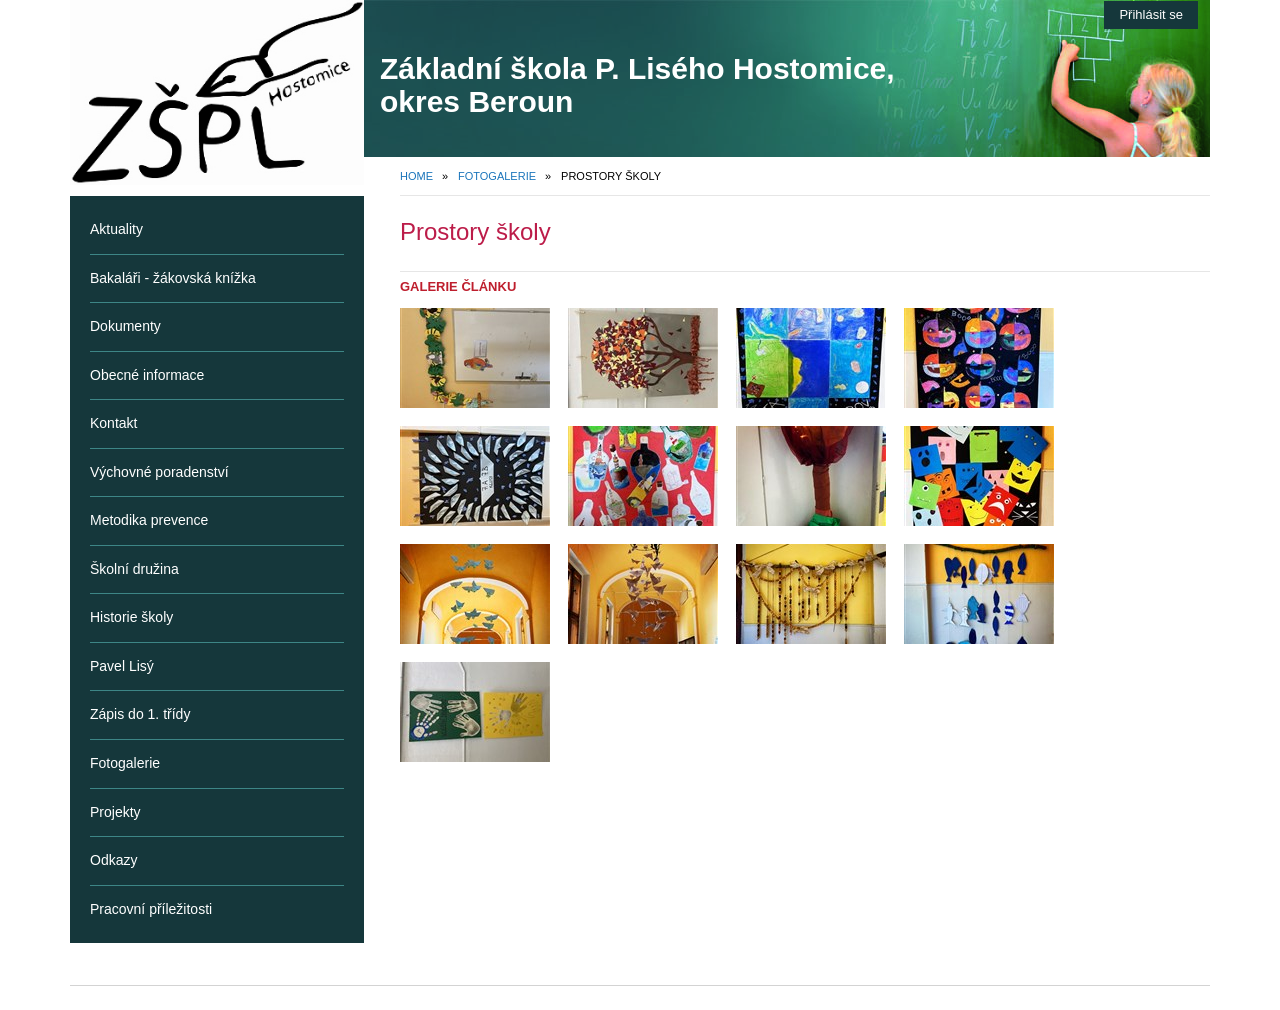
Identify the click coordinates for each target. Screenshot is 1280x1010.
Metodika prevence (149, 520)
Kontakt (113, 423)
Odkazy (113, 860)
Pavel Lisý (122, 666)
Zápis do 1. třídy (140, 714)
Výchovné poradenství (159, 472)
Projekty (115, 812)
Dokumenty (125, 326)
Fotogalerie (497, 176)
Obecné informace (147, 375)
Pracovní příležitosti (151, 909)
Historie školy (131, 617)
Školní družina (134, 569)
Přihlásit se (1151, 14)
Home (416, 176)
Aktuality (116, 229)
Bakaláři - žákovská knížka (173, 278)
